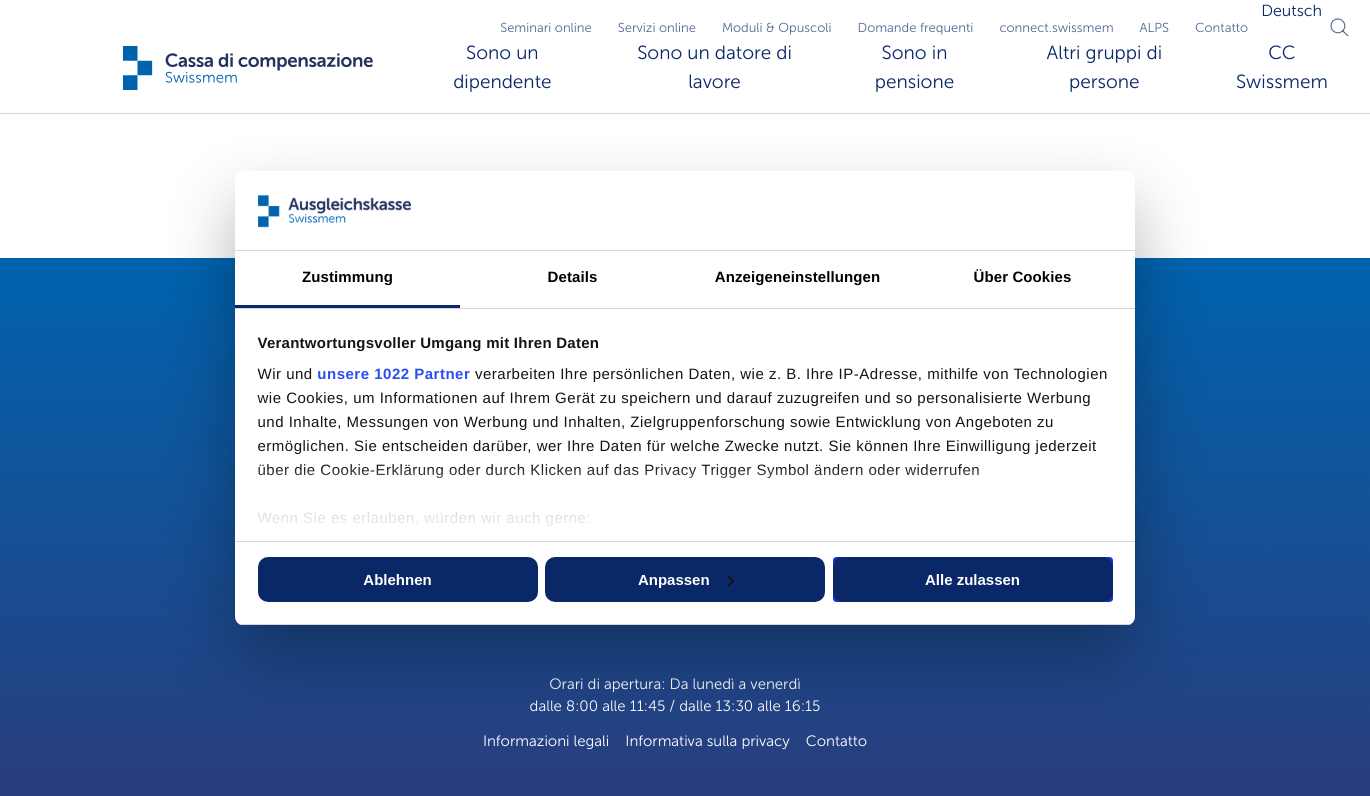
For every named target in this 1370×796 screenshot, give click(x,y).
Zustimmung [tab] (347, 277)
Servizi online (657, 28)
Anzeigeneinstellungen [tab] (797, 277)
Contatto (1221, 28)
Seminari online (546, 28)
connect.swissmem (1056, 28)
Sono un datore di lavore (714, 68)
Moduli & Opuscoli (777, 28)
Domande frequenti (916, 28)
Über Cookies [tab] (1023, 277)
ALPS (1155, 28)
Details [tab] (573, 277)
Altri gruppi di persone (1104, 68)
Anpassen (686, 579)
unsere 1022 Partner (393, 374)
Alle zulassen (972, 579)
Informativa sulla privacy (707, 742)
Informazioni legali (546, 742)
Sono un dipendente (502, 68)
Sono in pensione (914, 68)
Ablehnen (397, 579)
